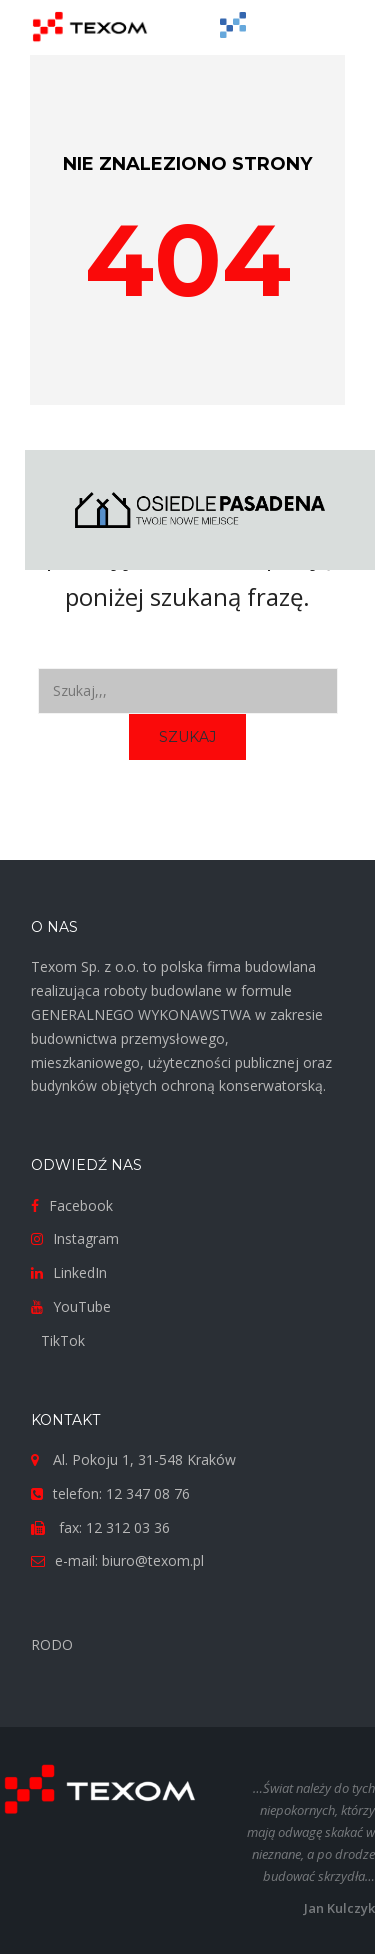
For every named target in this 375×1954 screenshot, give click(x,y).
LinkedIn (80, 1272)
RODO (52, 1644)
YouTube (82, 1306)
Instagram (86, 1238)
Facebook (81, 1205)
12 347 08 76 (148, 1493)
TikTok (63, 1340)
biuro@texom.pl (153, 1560)
